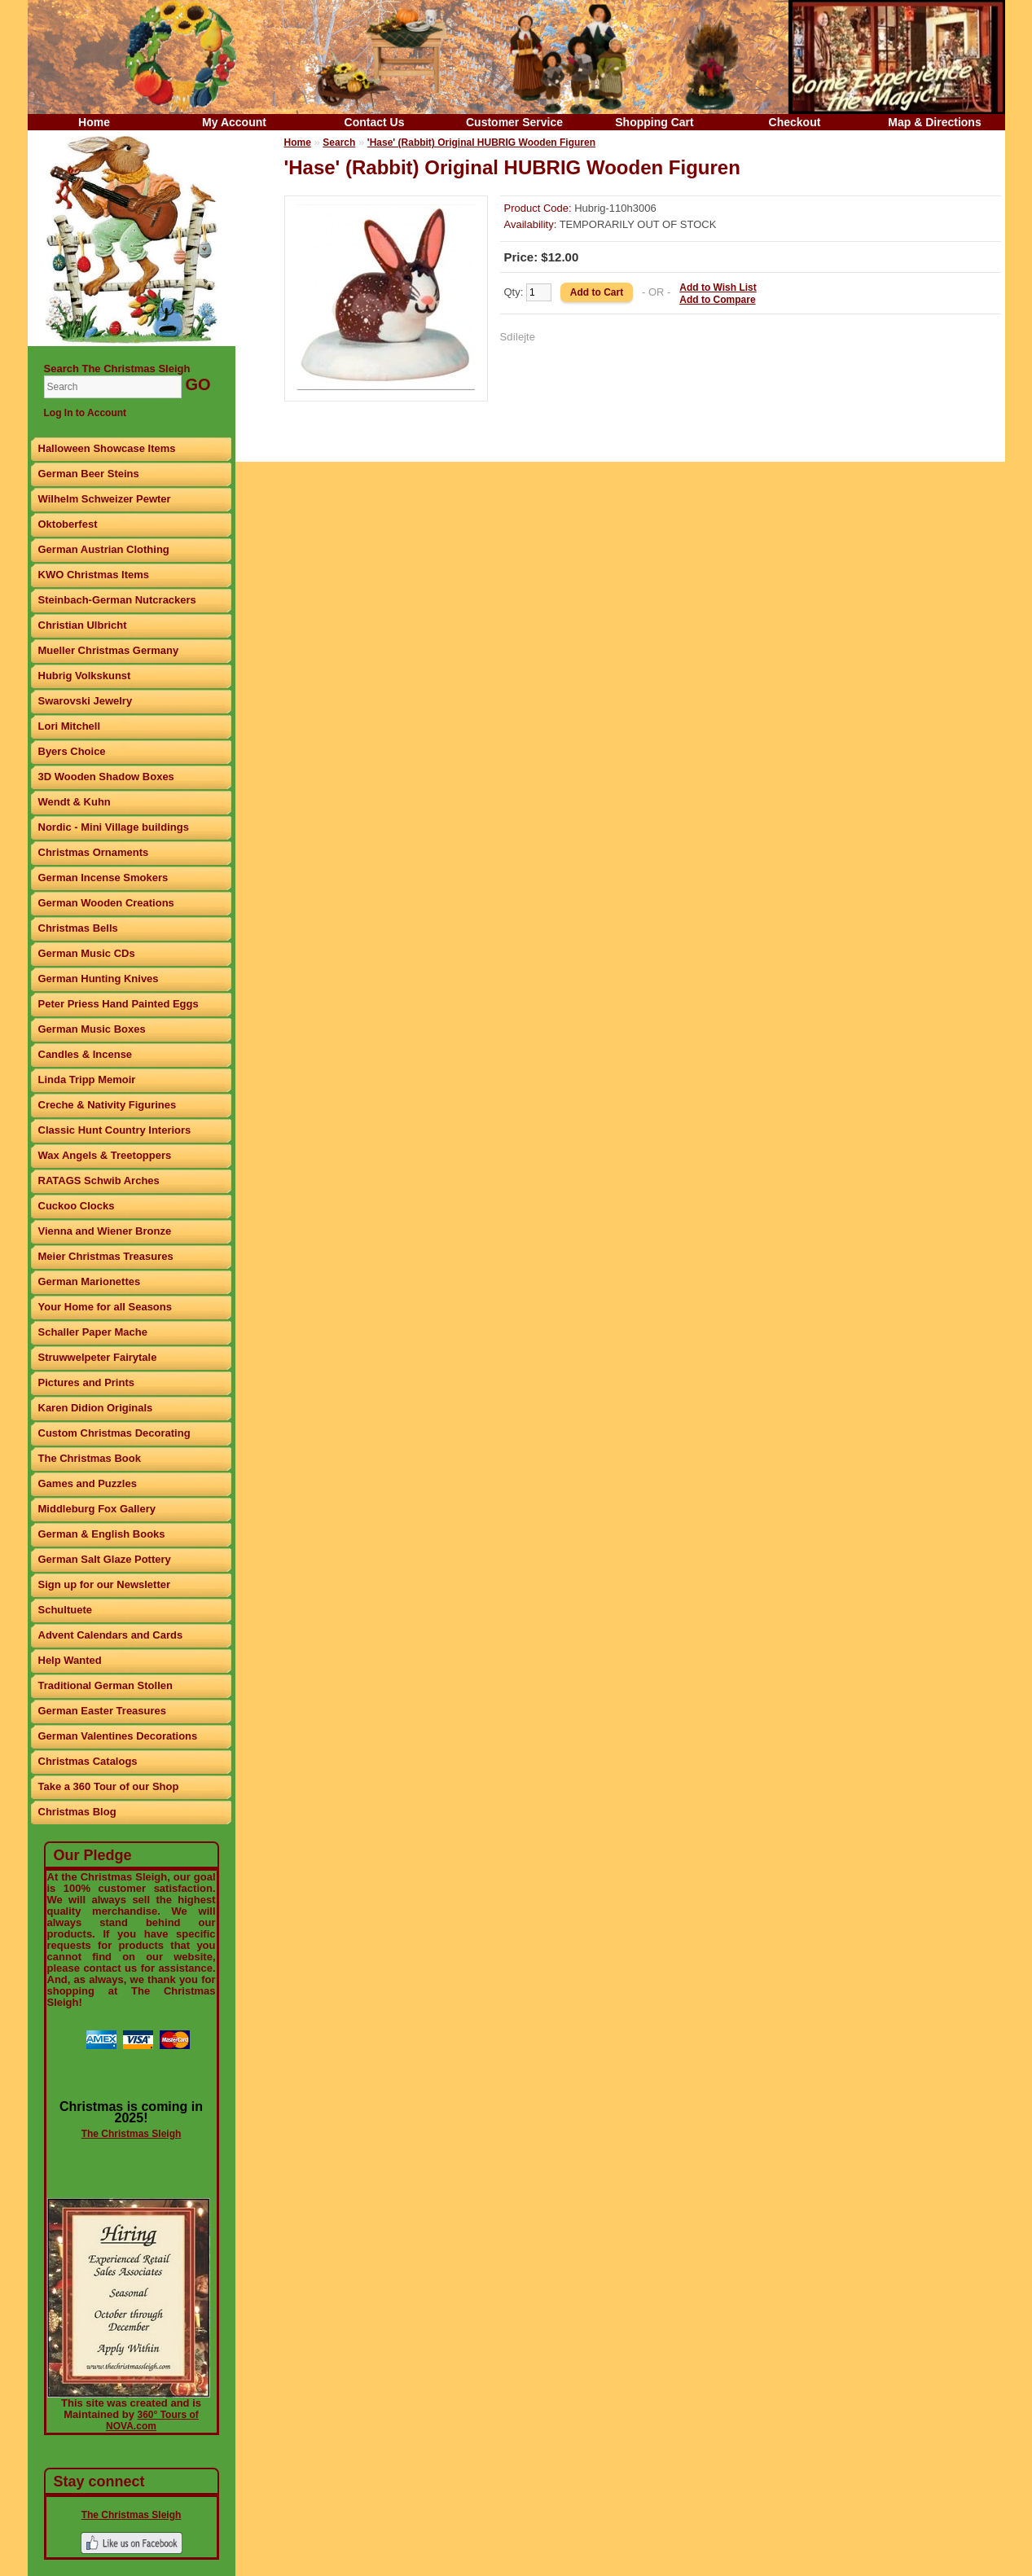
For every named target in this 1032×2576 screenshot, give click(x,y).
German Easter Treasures (102, 1711)
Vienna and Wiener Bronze (105, 1231)
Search (339, 142)
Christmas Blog (77, 1812)
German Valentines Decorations (118, 1736)
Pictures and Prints (86, 1382)
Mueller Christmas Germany (108, 650)
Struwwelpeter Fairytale (97, 1357)
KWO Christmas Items (94, 574)
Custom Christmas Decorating (114, 1433)
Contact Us (375, 122)
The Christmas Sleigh (131, 2133)
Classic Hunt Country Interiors (114, 1130)
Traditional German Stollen (105, 1685)
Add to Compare (717, 299)
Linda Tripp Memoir (87, 1079)
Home (94, 122)
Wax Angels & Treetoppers (105, 1155)
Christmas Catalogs (88, 1761)
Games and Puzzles (87, 1483)
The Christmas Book (89, 1458)
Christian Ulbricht (82, 625)
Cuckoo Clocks (76, 1206)
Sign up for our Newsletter (104, 1584)
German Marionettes (89, 1281)
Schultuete (65, 1610)
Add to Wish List (718, 287)
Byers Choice (72, 751)
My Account (234, 122)
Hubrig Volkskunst (84, 675)
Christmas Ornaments (93, 852)
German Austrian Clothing (103, 549)
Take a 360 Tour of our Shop (108, 1786)
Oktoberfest (68, 524)
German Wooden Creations (106, 903)
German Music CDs (86, 953)
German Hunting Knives (98, 978)
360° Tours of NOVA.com (152, 2420)
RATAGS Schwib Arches (99, 1180)
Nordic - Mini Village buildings (113, 827)
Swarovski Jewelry (85, 701)
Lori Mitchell (69, 726)
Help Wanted (70, 1660)
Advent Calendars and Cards (110, 1635)
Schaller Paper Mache (92, 1332)
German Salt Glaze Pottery (104, 1559)
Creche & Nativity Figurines (107, 1105)
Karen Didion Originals (95, 1408)
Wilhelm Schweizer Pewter (104, 499)
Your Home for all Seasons (105, 1307)
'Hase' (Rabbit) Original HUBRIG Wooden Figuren (481, 142)
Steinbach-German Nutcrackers (117, 600)
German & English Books (101, 1534)
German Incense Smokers (103, 877)
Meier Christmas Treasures (105, 1256)
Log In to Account (85, 413)
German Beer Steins (88, 473)
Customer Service (514, 122)
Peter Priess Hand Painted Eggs (118, 1004)
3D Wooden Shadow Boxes (106, 776)
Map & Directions (934, 122)
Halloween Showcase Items (107, 448)
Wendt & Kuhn (74, 802)
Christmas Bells (78, 928)
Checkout (795, 122)
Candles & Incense (85, 1054)
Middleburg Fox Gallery (97, 1509)
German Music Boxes (92, 1029)
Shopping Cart (654, 122)
